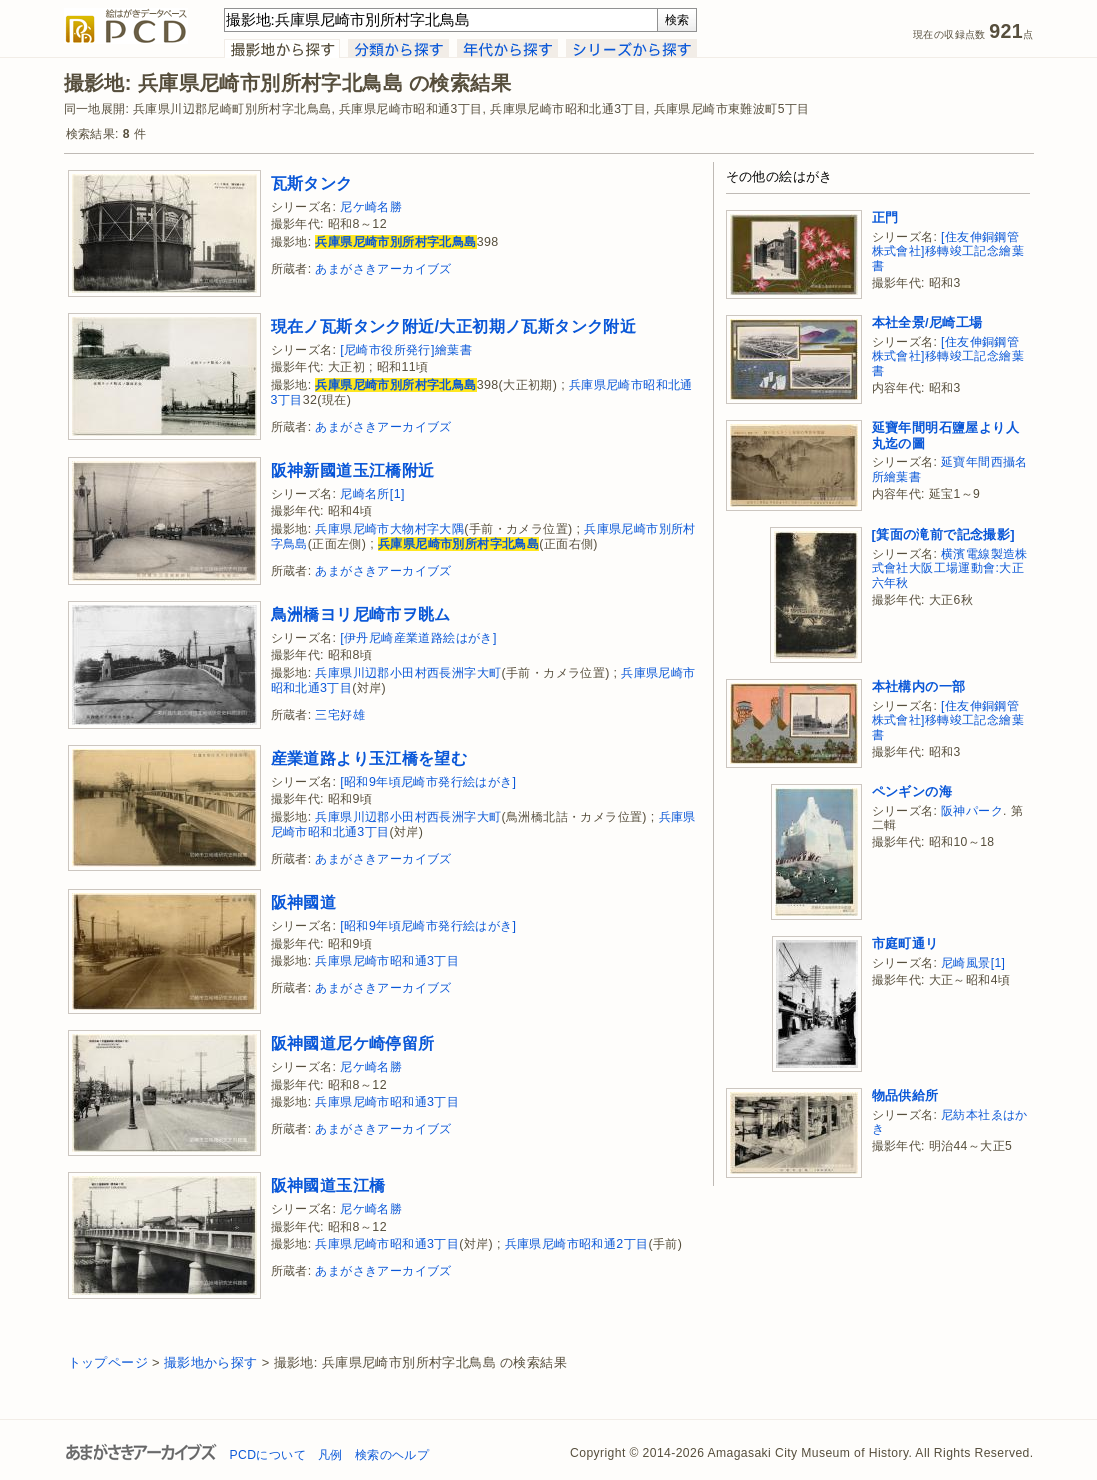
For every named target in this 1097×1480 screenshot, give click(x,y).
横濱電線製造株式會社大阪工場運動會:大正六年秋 (950, 568)
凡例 (330, 1455)
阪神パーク (972, 811)
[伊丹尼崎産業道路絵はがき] (418, 638)
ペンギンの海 (912, 791)
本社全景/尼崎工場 (927, 322)
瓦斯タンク (312, 183)
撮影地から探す (211, 1362)
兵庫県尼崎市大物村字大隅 (389, 529)
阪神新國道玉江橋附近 (353, 470)
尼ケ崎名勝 (371, 207)
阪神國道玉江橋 (328, 1185)
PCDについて (268, 1455)
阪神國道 (304, 902)
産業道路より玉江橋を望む (369, 758)
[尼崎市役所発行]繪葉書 (406, 350)
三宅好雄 (340, 715)
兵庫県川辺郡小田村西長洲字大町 (408, 673)
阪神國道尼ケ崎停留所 (353, 1043)
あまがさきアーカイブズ (383, 269)
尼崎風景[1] (973, 963)
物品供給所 (905, 1095)
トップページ (108, 1362)
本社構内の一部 (919, 686)
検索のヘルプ (392, 1455)
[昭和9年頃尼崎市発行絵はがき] (428, 782)
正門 (885, 217)
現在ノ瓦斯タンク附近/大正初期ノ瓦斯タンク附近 (454, 326)
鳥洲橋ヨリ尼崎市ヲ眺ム (361, 614)
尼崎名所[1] (372, 494)
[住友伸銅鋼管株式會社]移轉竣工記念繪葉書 (948, 251)
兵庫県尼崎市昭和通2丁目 (577, 1244)
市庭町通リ (905, 943)
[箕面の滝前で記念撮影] (943, 534)
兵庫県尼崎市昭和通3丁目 (387, 961)
